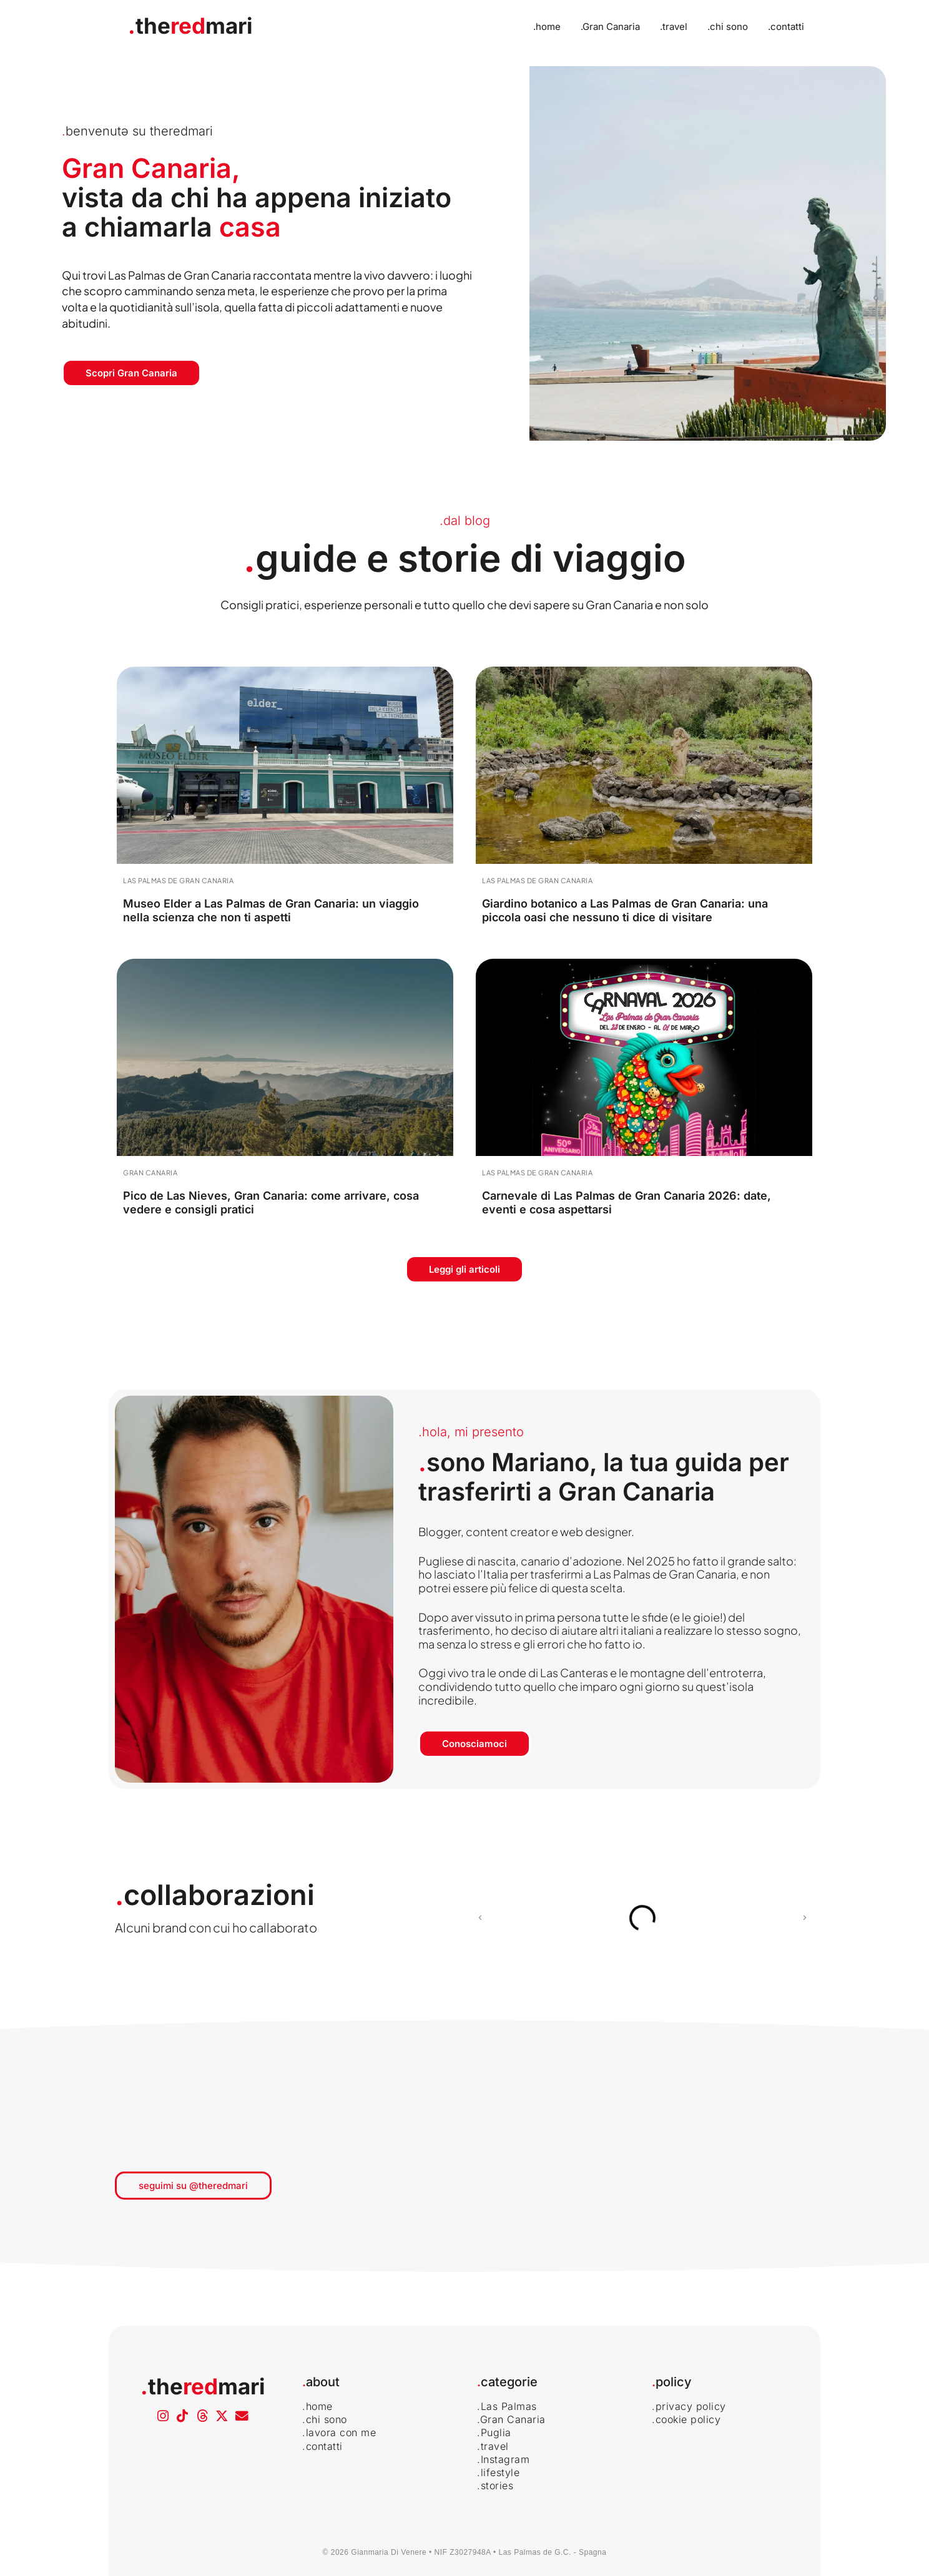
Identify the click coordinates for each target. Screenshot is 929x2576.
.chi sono (727, 26)
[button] (480, 1918)
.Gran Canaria (610, 26)
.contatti (786, 26)
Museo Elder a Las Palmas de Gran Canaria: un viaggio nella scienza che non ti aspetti (271, 910)
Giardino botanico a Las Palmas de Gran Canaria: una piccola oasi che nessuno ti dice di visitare (625, 910)
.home (547, 26)
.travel (673, 26)
